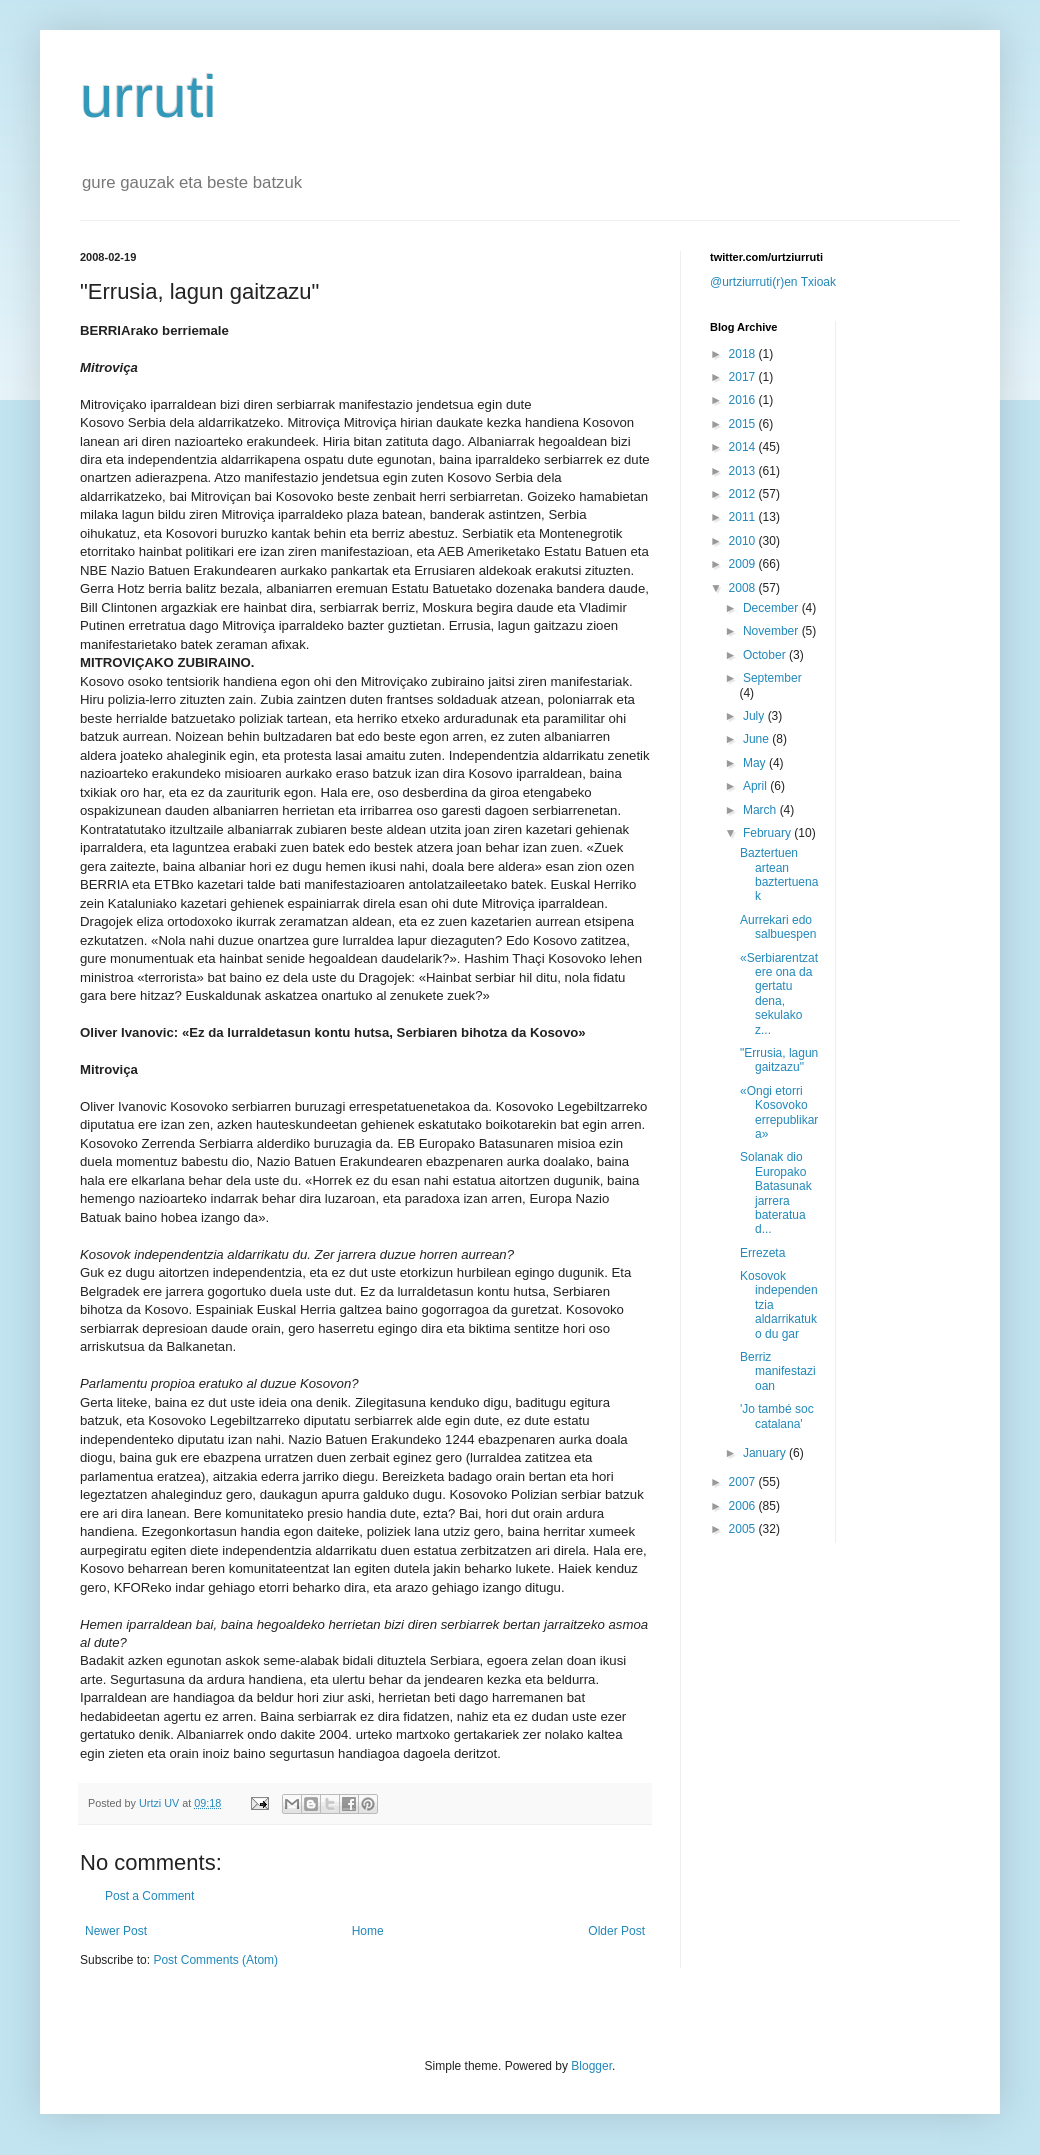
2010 (744, 541)
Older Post (616, 1931)
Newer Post (116, 1931)
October (766, 655)
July (755, 716)
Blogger (591, 2066)
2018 (744, 354)
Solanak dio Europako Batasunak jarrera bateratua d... (776, 1193)
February (768, 833)
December (772, 608)
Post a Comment (149, 1896)
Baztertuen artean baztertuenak (779, 874)
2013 (744, 471)
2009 (744, 564)
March (761, 810)
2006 (744, 1506)
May (756, 763)
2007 (744, 1482)
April (756, 786)
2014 (744, 447)
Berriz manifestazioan (778, 1371)
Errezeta (762, 1253)
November (772, 631)
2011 (744, 517)
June (757, 739)
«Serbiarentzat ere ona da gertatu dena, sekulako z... (779, 994)
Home (368, 1931)
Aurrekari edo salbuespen (778, 927)
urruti (148, 96)
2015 (744, 424)
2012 (744, 494)
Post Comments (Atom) (215, 1960)
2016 (744, 400)
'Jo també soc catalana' (777, 1416)
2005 (744, 1529)
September (772, 678)
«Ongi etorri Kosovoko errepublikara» (779, 1112)
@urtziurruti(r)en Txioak (773, 282)
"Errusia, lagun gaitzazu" (779, 1060)
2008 (744, 588)
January (766, 1453)
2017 (744, 377)
